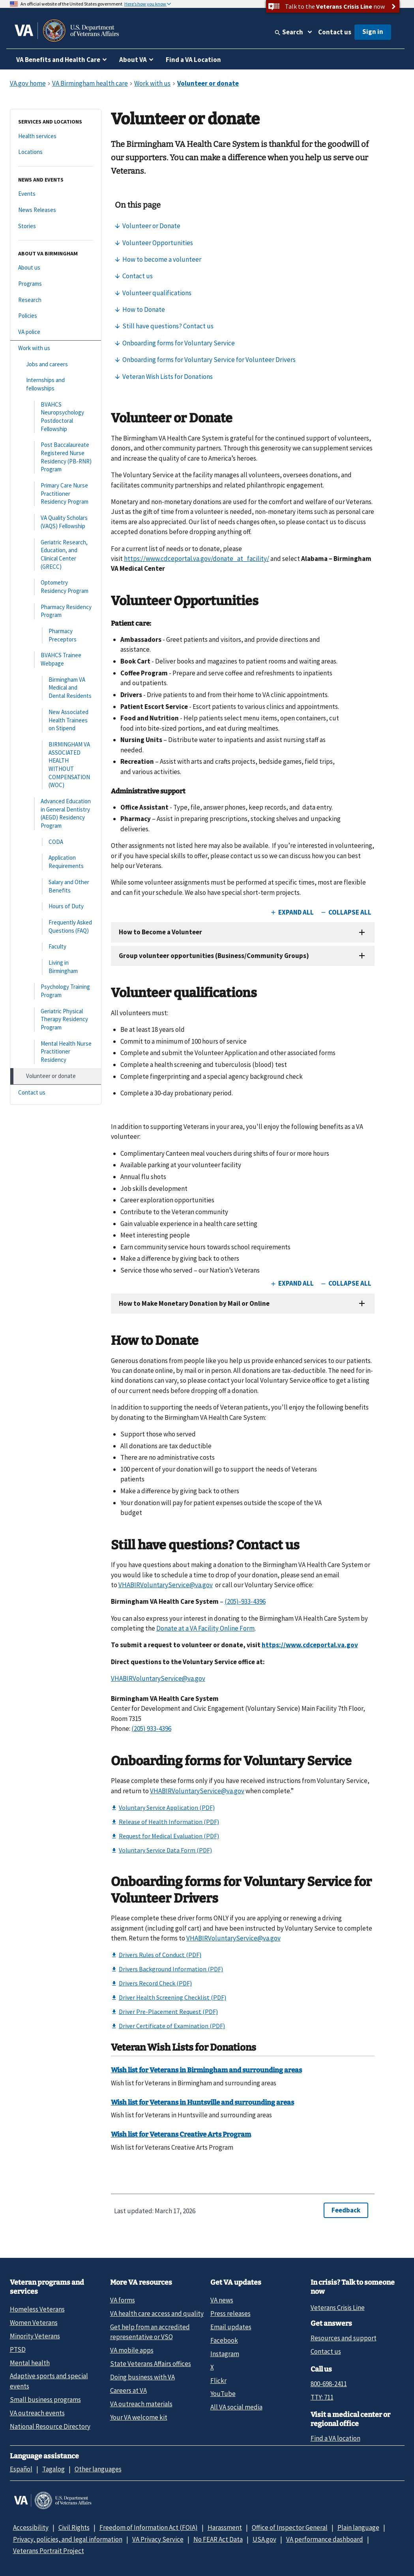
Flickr (218, 2380)
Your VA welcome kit (138, 2417)
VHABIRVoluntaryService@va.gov (165, 1584)
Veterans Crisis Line (338, 2307)
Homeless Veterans (37, 2309)
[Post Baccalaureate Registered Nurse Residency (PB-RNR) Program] (55, 457)
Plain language (358, 2527)
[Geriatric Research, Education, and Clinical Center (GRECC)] (55, 554)
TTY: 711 (322, 2397)
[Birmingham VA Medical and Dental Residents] (55, 688)
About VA (133, 59)
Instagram (224, 2353)
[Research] (55, 300)
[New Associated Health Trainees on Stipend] (55, 720)
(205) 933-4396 (151, 1728)
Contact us (334, 32)
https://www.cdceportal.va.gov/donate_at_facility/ (196, 558)
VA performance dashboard (324, 2539)
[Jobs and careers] (55, 364)
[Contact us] (55, 1093)
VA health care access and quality (157, 2313)
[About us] (55, 268)
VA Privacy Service (158, 2539)
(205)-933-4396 (245, 1601)
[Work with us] (55, 348)
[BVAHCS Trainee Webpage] (55, 659)
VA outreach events (37, 2413)
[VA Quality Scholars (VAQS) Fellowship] (55, 522)
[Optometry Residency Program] (55, 587)
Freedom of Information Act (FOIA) (148, 2527)
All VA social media (236, 2407)
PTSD (18, 2349)
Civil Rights (74, 2527)
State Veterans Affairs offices (150, 2363)
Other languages (98, 2469)
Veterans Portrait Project (48, 2550)
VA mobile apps (132, 2350)
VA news (221, 2300)
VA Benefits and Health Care (58, 59)
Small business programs (45, 2399)
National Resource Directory (50, 2426)
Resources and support (344, 2338)
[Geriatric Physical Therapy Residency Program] (55, 1019)
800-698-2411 (329, 2383)
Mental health (30, 2363)
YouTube (223, 2393)
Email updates (230, 2327)
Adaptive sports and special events (49, 2381)
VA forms (122, 2300)
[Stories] (55, 226)
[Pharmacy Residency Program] (55, 611)
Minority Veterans (35, 2336)
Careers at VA (128, 2390)
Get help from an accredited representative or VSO (150, 2332)
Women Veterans (34, 2322)
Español (21, 2469)
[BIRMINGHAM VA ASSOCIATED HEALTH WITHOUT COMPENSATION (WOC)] (55, 765)
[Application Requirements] (55, 862)
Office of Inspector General (290, 2527)
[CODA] (55, 842)
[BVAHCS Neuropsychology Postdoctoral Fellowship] (55, 417)
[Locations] (55, 152)
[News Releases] (55, 210)
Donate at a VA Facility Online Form (205, 1628)
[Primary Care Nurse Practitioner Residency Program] (55, 494)
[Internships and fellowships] (55, 384)
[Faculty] (55, 947)
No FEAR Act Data (218, 2539)
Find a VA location (335, 2438)
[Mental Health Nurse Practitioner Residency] (55, 1052)
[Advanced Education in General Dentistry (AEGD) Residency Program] (55, 813)
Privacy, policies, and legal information (67, 2539)
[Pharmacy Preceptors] (55, 635)
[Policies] (55, 316)
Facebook (224, 2340)
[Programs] (55, 284)
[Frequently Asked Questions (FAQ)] (55, 927)
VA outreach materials (141, 2404)
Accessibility (31, 2527)
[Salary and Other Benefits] (55, 886)
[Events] (55, 194)
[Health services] (55, 136)
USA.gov (264, 2539)
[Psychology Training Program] (55, 991)
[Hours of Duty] (55, 906)
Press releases (230, 2313)
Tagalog (53, 2469)
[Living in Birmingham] (55, 967)
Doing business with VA (142, 2377)
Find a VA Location (193, 59)
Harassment (225, 2527)
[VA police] (55, 332)
